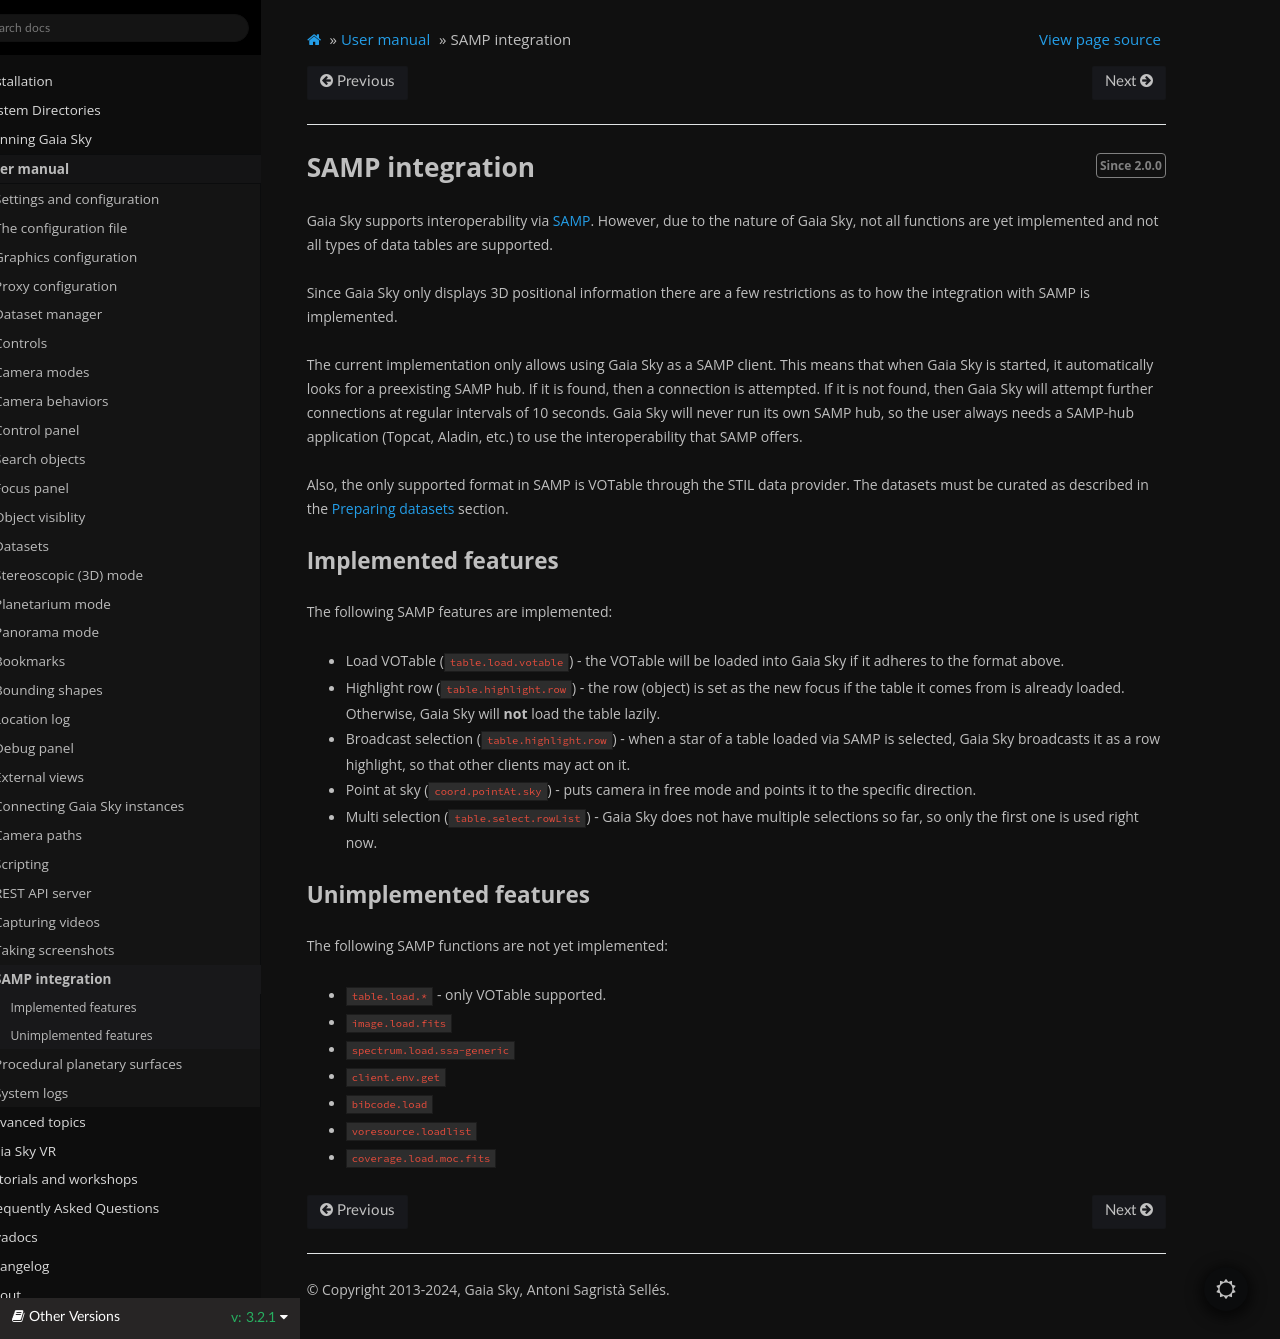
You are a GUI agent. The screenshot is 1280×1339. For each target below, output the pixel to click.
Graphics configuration (96, 256)
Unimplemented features (120, 1034)
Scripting (52, 863)
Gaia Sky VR (50, 1150)
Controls (51, 343)
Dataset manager (79, 314)
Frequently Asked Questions (102, 1208)
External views (78, 777)
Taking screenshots (85, 950)
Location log (71, 719)
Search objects (78, 459)
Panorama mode (77, 632)
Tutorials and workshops (91, 1179)
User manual (57, 169)
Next (1164, 81)
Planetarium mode (83, 603)
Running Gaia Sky (68, 139)
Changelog (55, 1266)
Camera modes (73, 372)
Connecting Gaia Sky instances (120, 805)
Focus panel (62, 487)
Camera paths (69, 834)
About (33, 1295)
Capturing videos (78, 921)
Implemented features (112, 1006)
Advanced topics (65, 1121)
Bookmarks (68, 661)
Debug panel (73, 748)
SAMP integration (84, 979)
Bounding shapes (79, 690)
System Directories (73, 110)
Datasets (52, 545)
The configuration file (99, 227)
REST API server (74, 892)
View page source (1136, 39)
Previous (399, 81)
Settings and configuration (107, 198)
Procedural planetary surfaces (119, 1063)
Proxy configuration (86, 285)
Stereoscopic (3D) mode (99, 574)
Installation (49, 81)
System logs (62, 1092)
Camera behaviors (82, 401)
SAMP (614, 220)
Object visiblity (78, 516)
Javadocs (49, 1237)
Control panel (68, 430)
